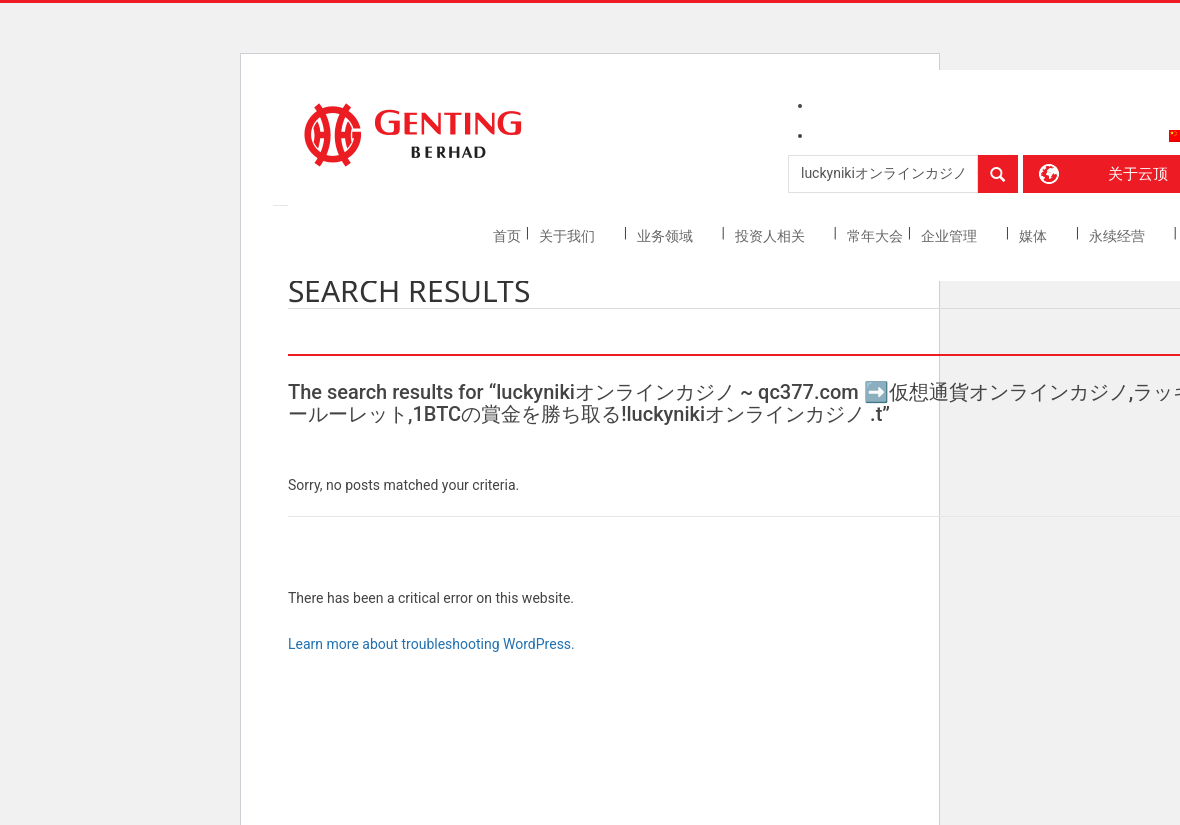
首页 (507, 236)
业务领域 (666, 236)
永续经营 (1118, 236)
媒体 (1034, 236)
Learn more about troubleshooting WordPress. (431, 644)
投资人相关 (771, 236)
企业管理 (950, 236)
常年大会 (875, 236)
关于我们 (568, 236)
